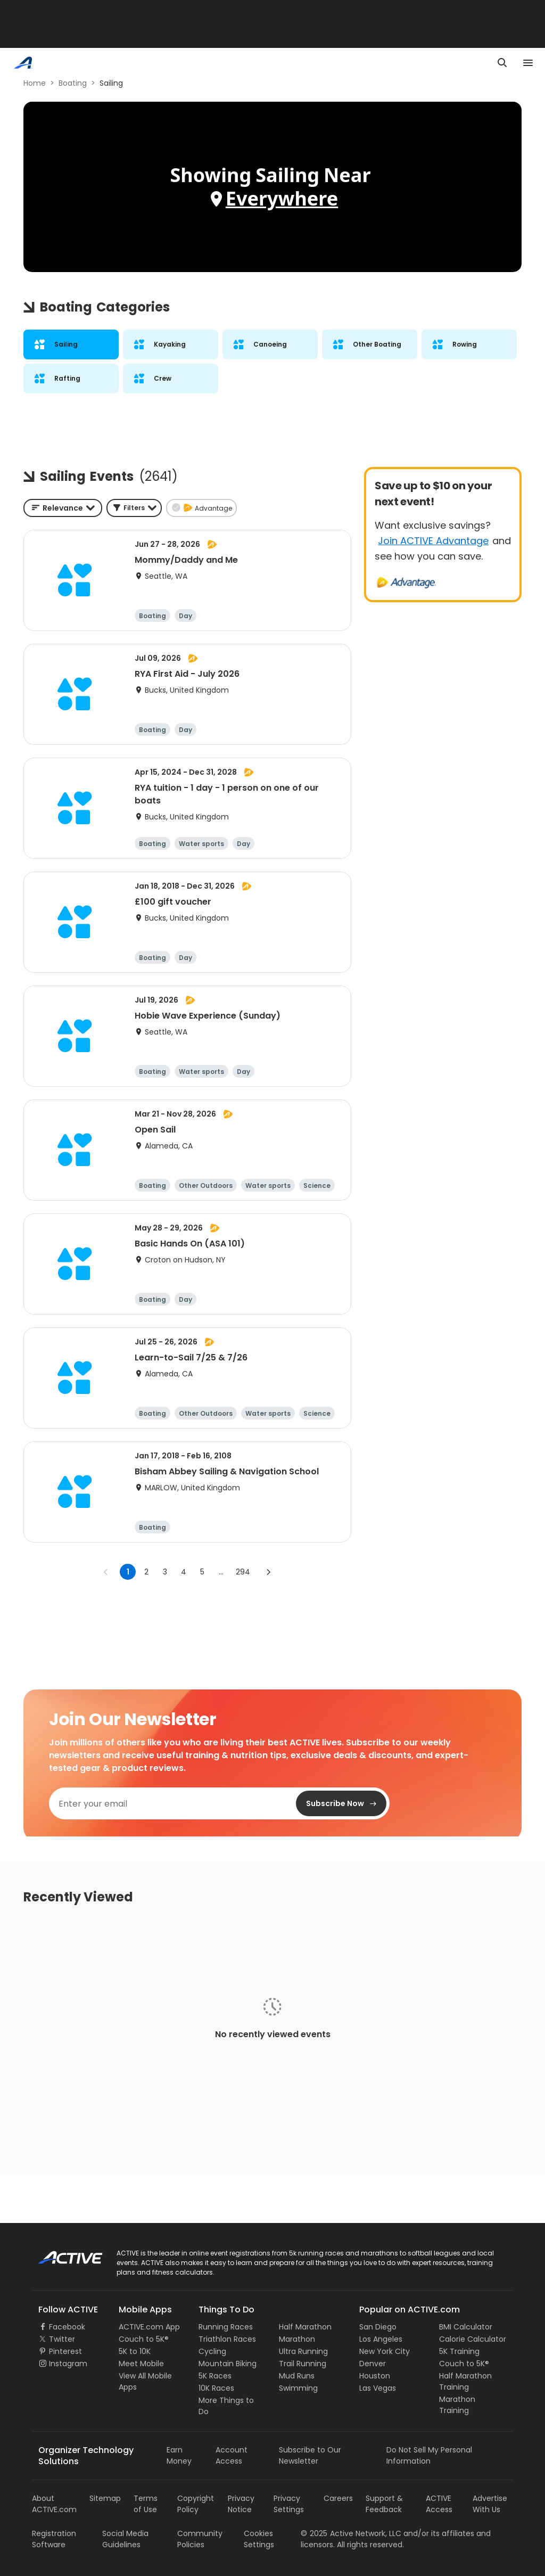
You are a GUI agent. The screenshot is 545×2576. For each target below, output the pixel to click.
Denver (372, 2363)
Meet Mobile (141, 2363)
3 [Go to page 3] (165, 1571)
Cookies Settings (259, 2539)
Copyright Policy (195, 2504)
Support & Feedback (384, 2504)
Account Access (231, 2455)
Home (34, 83)
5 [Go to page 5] (202, 1571)
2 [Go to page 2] (146, 1571)
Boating (73, 83)
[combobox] (62, 508)
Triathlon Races (227, 2339)
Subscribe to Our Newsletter (310, 2455)
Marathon (297, 2339)
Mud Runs (297, 2375)
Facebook (67, 2326)
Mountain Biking (228, 2363)
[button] (134, 508)
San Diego (378, 2326)
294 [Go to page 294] (243, 1571)
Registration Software (54, 2539)
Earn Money (179, 2455)
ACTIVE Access (439, 2504)
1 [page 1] (128, 1571)
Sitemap (105, 2498)
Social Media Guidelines (125, 2539)
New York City (384, 2351)
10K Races (216, 2388)
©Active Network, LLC (351, 2533)
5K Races (215, 2375)
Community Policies (199, 2539)
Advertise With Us (490, 2504)
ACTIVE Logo (61, 2254)
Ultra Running (303, 2351)
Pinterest (65, 2351)
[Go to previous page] (106, 1572)
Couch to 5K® (144, 2339)
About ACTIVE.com (54, 2504)
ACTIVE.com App (149, 2326)
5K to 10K (135, 2351)
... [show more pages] (221, 1571)
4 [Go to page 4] (183, 1571)
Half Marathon (305, 2326)
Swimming (298, 2388)
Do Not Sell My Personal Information (429, 2455)
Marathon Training (457, 2405)
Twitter (62, 2339)
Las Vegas (377, 2388)
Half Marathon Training (465, 2381)
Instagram (68, 2363)
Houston (374, 2375)
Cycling (212, 2351)
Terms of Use (146, 2504)
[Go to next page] (268, 1572)
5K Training (459, 2351)
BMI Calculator (465, 2326)
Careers (338, 2498)
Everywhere (282, 198)
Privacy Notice (241, 2504)
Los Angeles (380, 2339)
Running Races (226, 2326)
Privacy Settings (289, 2504)
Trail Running (302, 2363)
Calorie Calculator (472, 2339)
